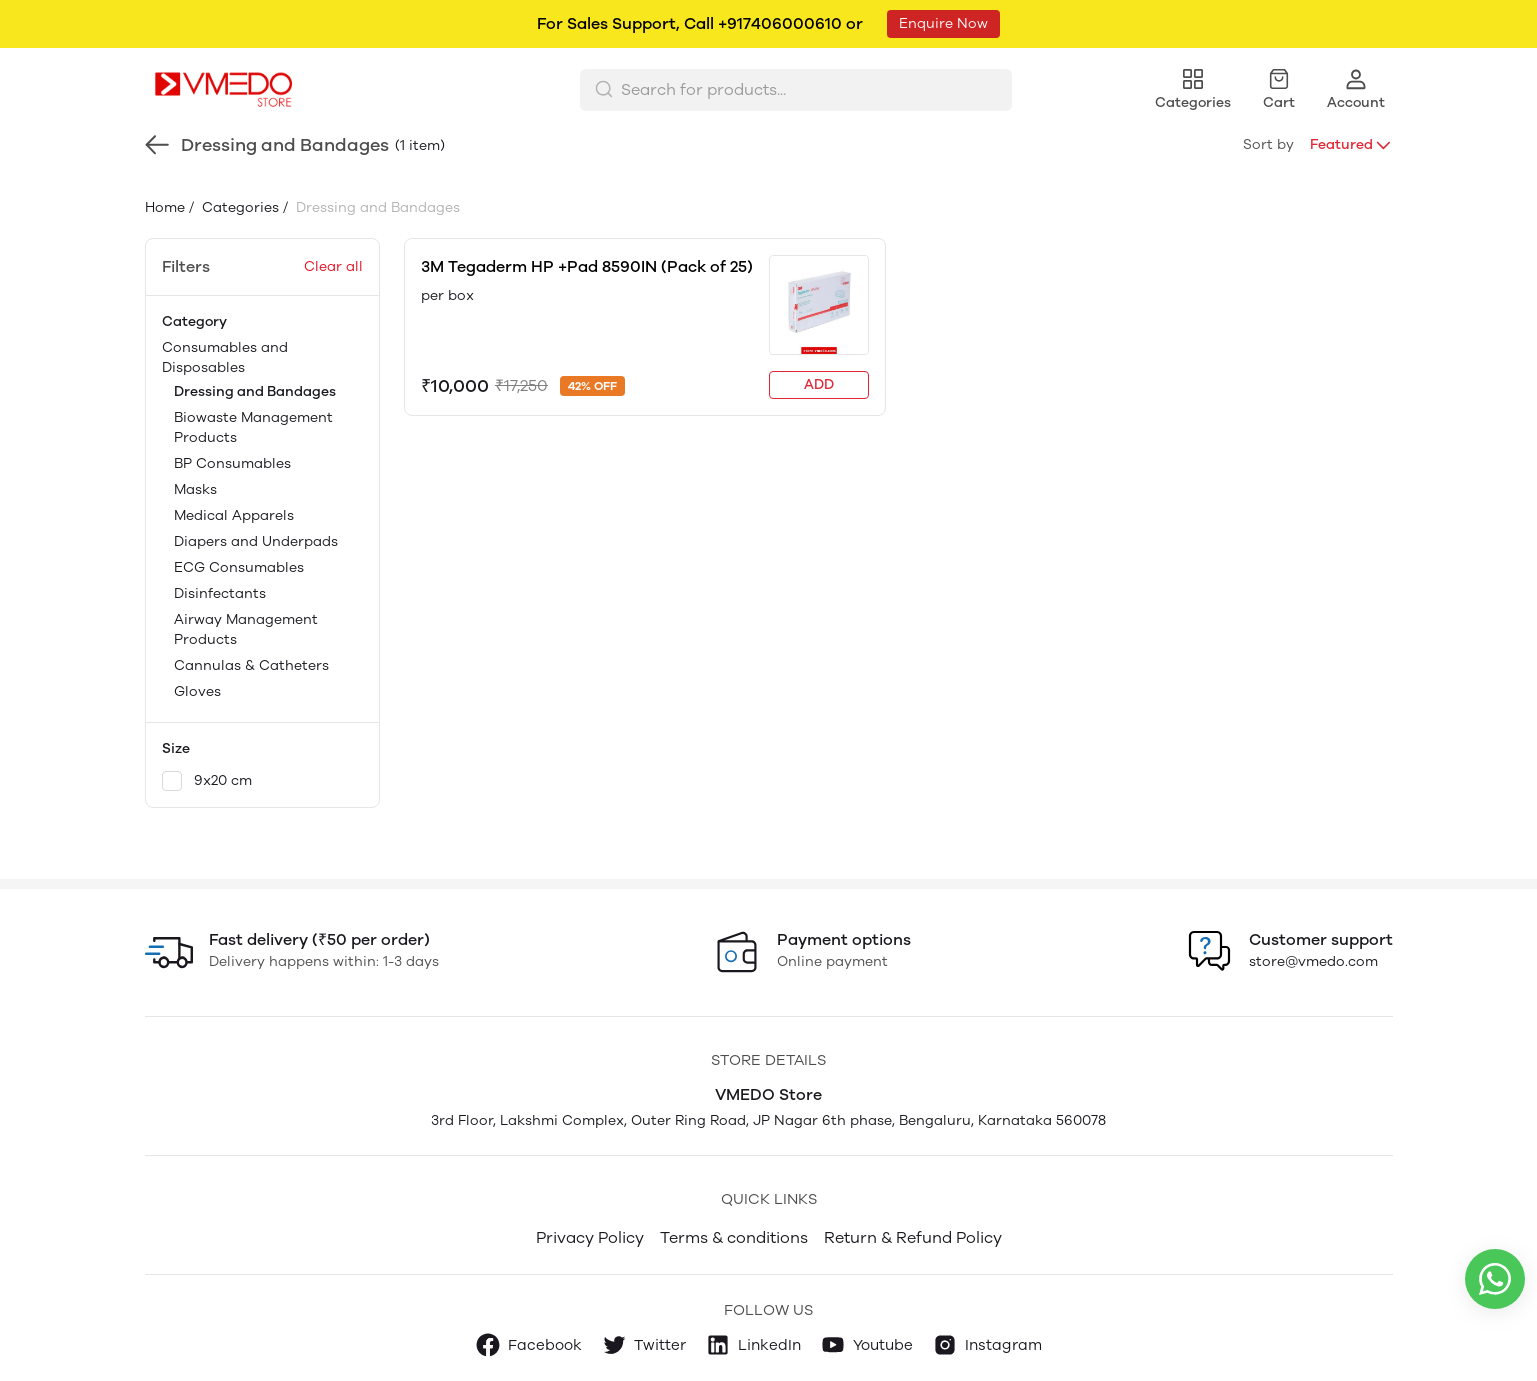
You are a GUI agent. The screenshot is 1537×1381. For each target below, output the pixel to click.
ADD (819, 384)
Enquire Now (943, 23)
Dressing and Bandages (255, 391)
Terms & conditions (734, 1237)
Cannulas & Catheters (251, 665)
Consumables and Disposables (262, 521)
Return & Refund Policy (913, 1237)
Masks (195, 489)
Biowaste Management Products (253, 427)
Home (165, 207)
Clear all (333, 266)
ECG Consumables (239, 567)
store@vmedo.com (1313, 961)
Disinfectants (220, 593)
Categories (238, 207)
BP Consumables (232, 463)
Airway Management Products (246, 629)
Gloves (197, 691)
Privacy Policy (590, 1237)
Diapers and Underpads (256, 541)
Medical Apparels (234, 515)
